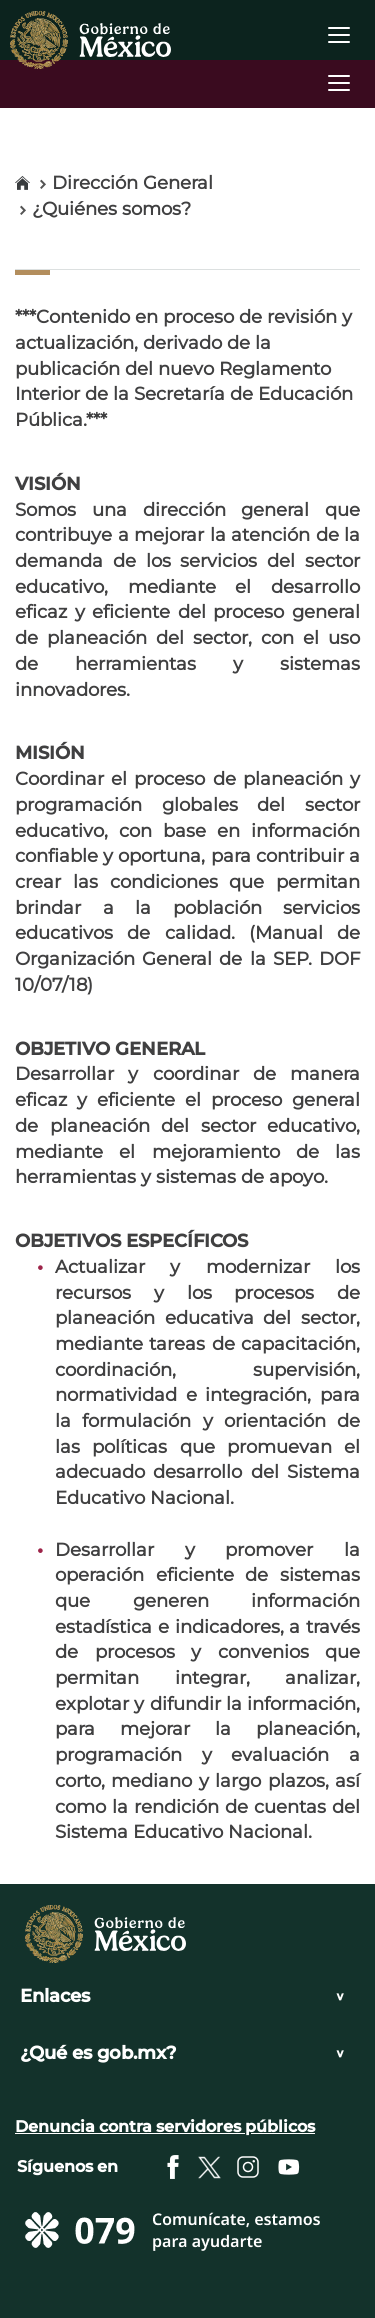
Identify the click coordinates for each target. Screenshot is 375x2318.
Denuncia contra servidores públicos (165, 2126)
